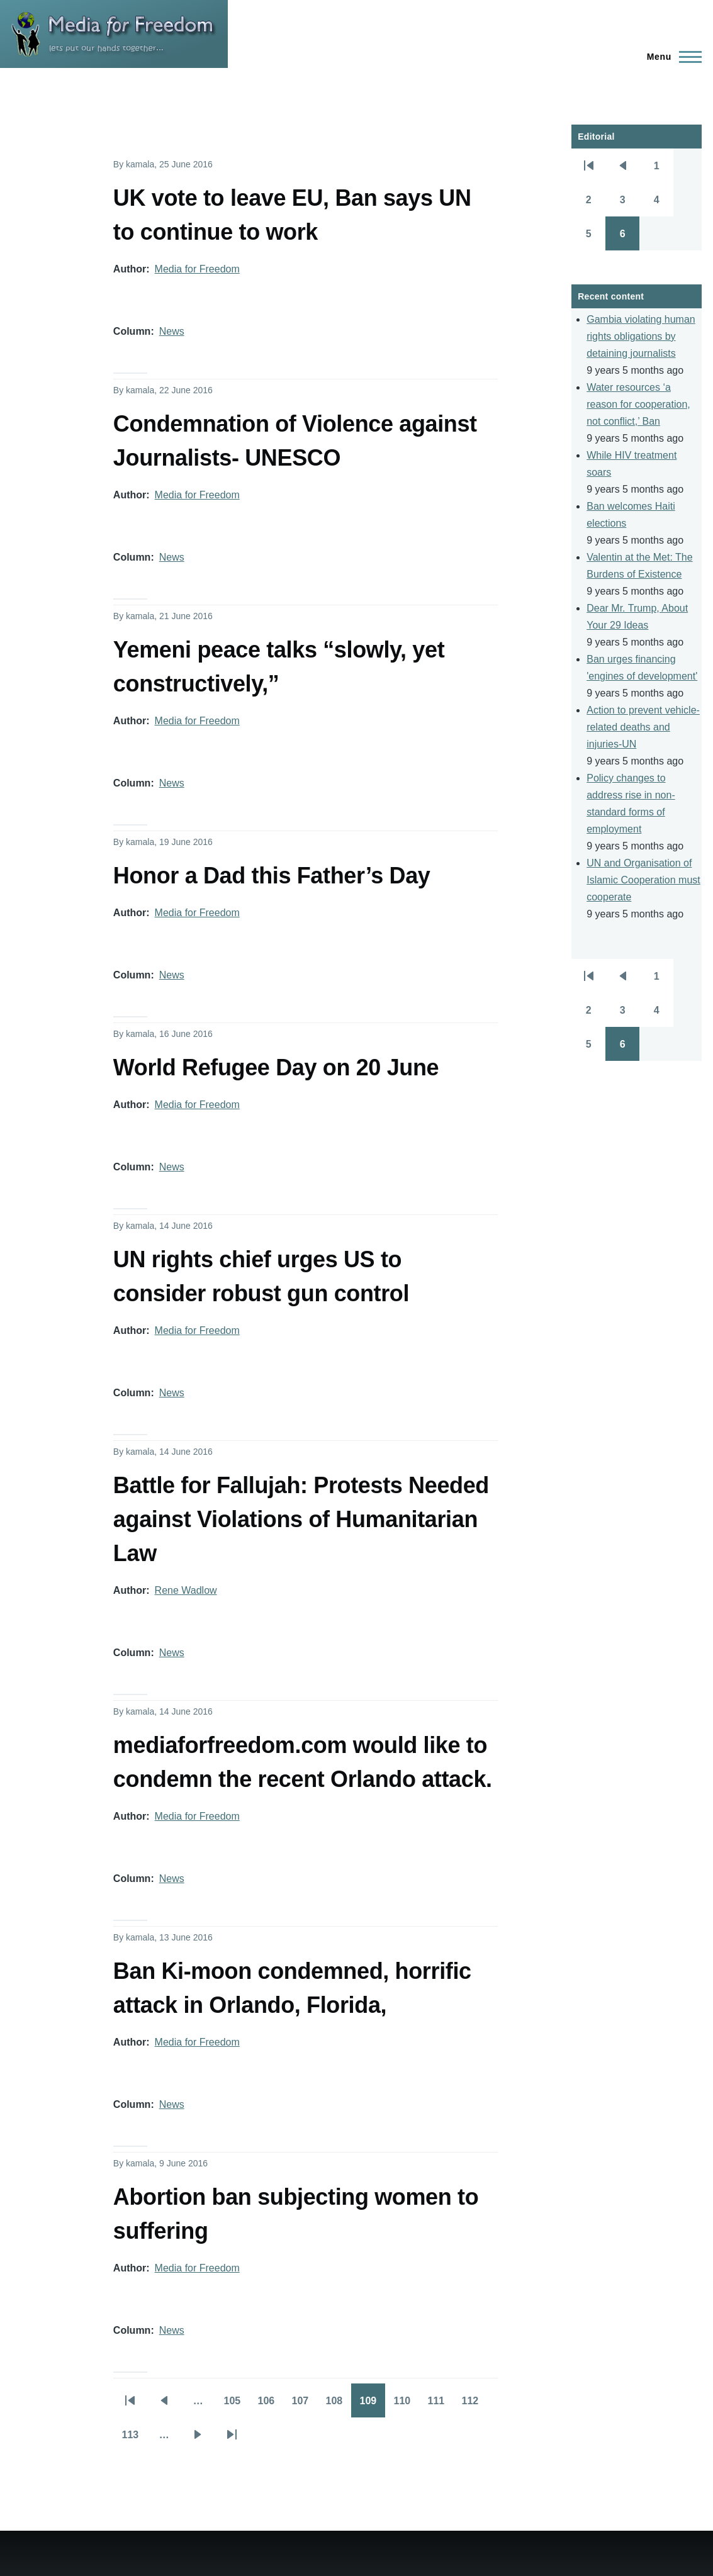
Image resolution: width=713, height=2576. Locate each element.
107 (304, 2404)
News (171, 331)
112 (473, 2404)
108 (338, 2404)
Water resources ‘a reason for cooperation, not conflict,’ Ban (638, 404)
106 (270, 2404)
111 (439, 2404)
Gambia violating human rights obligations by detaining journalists (641, 336)
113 (134, 2438)
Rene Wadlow (186, 1590)
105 (236, 2404)
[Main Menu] (670, 56)
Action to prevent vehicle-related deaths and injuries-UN (643, 727)
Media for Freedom (197, 269)
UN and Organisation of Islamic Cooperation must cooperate (643, 880)
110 (405, 2404)
